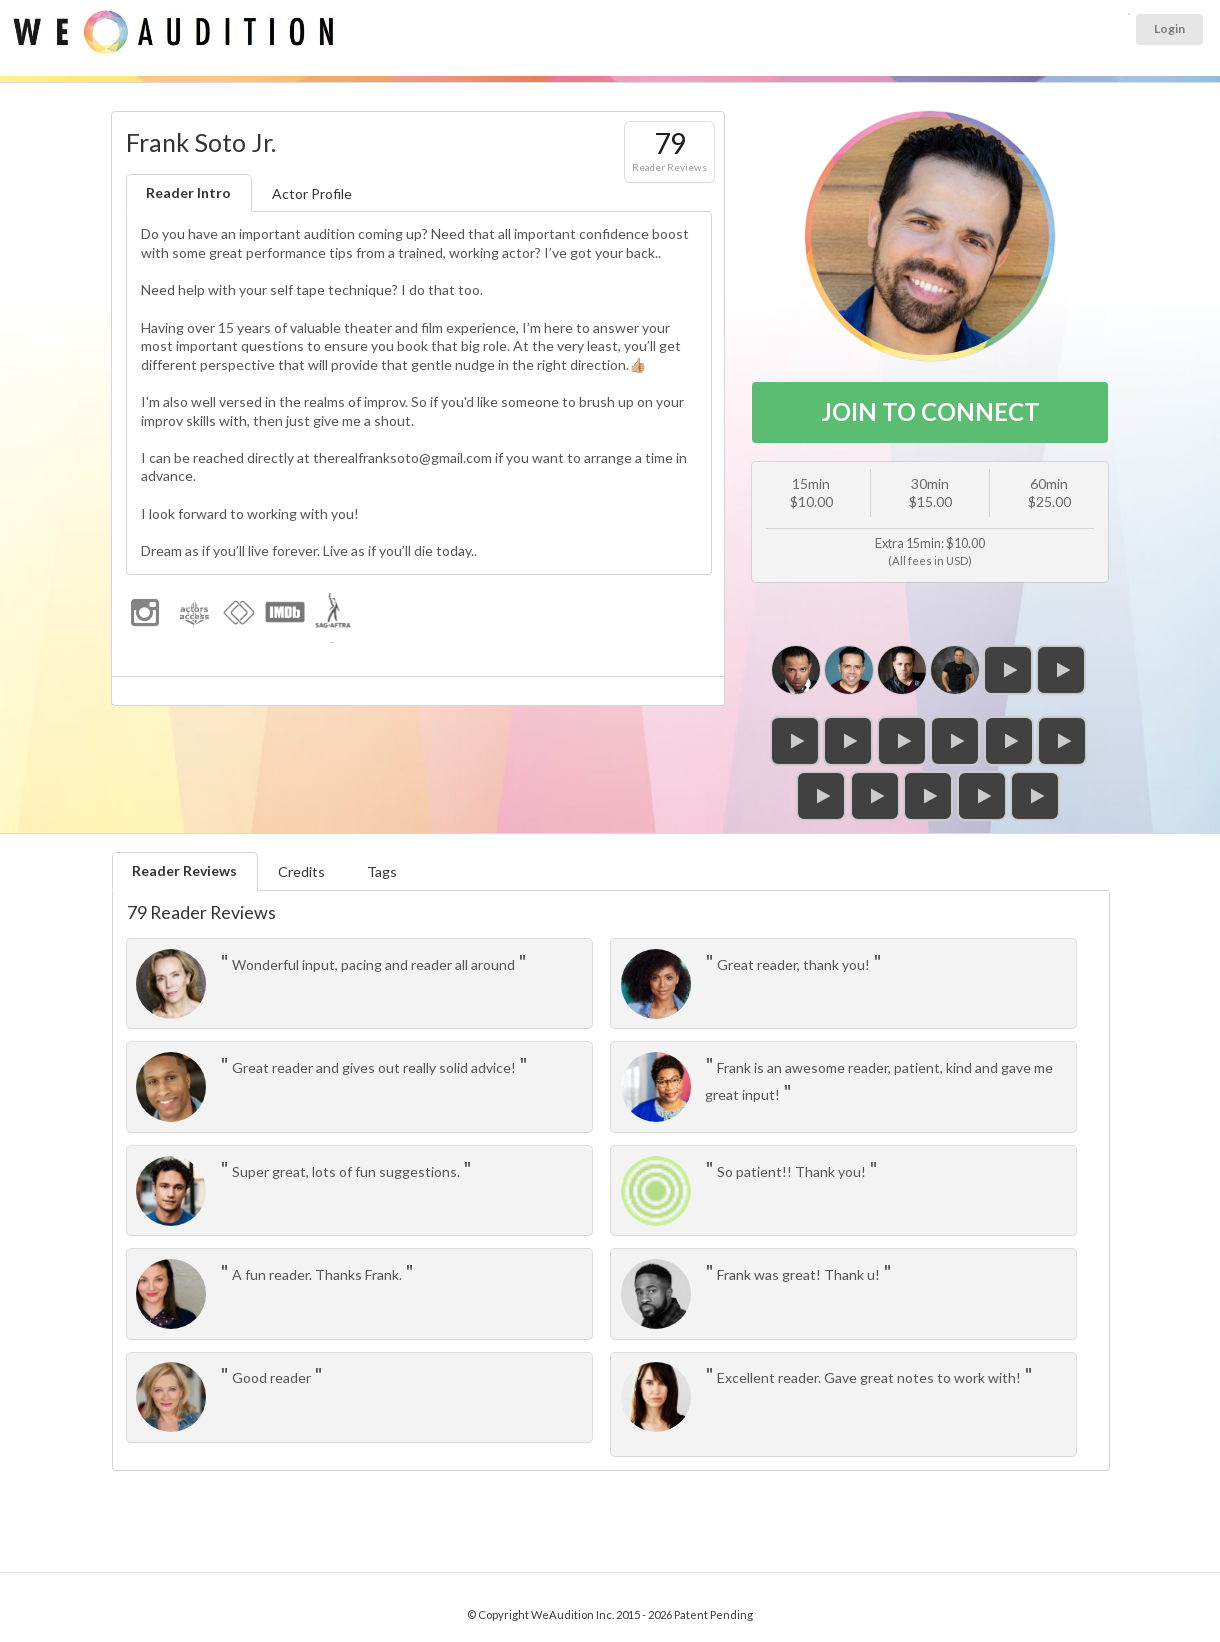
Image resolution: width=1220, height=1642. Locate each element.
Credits (301, 871)
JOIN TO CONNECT (930, 411)
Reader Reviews (184, 870)
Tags (382, 871)
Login (1169, 28)
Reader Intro (188, 192)
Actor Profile (312, 193)
